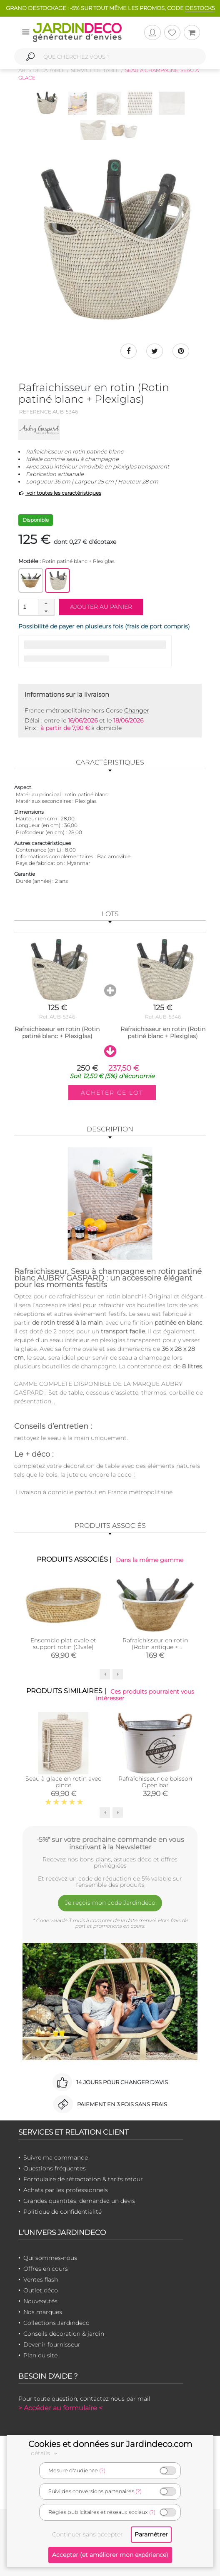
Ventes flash (40, 2279)
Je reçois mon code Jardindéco (110, 1902)
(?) (102, 2470)
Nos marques (42, 2312)
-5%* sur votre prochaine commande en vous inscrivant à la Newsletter (110, 1843)
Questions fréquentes (54, 2168)
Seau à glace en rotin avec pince (63, 1782)
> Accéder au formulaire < (60, 2408)
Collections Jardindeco (56, 2323)
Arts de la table (41, 70)
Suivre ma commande (55, 2157)
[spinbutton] (35, 606)
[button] (46, 603)
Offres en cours (45, 2268)
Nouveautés (40, 2301)
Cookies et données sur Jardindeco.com (110, 2444)
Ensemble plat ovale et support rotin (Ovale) (63, 1644)
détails (45, 2453)
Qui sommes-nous (50, 2258)
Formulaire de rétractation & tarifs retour (83, 2179)
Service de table (95, 70)
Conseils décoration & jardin (63, 2333)
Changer (136, 710)
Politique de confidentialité (62, 2211)
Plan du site (40, 2355)
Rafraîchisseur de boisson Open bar (155, 1782)
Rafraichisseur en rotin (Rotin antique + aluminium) (155, 1647)
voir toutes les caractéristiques (59, 493)
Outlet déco (40, 2290)
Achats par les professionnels (65, 2190)
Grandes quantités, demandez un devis (79, 2201)
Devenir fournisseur (51, 2344)
